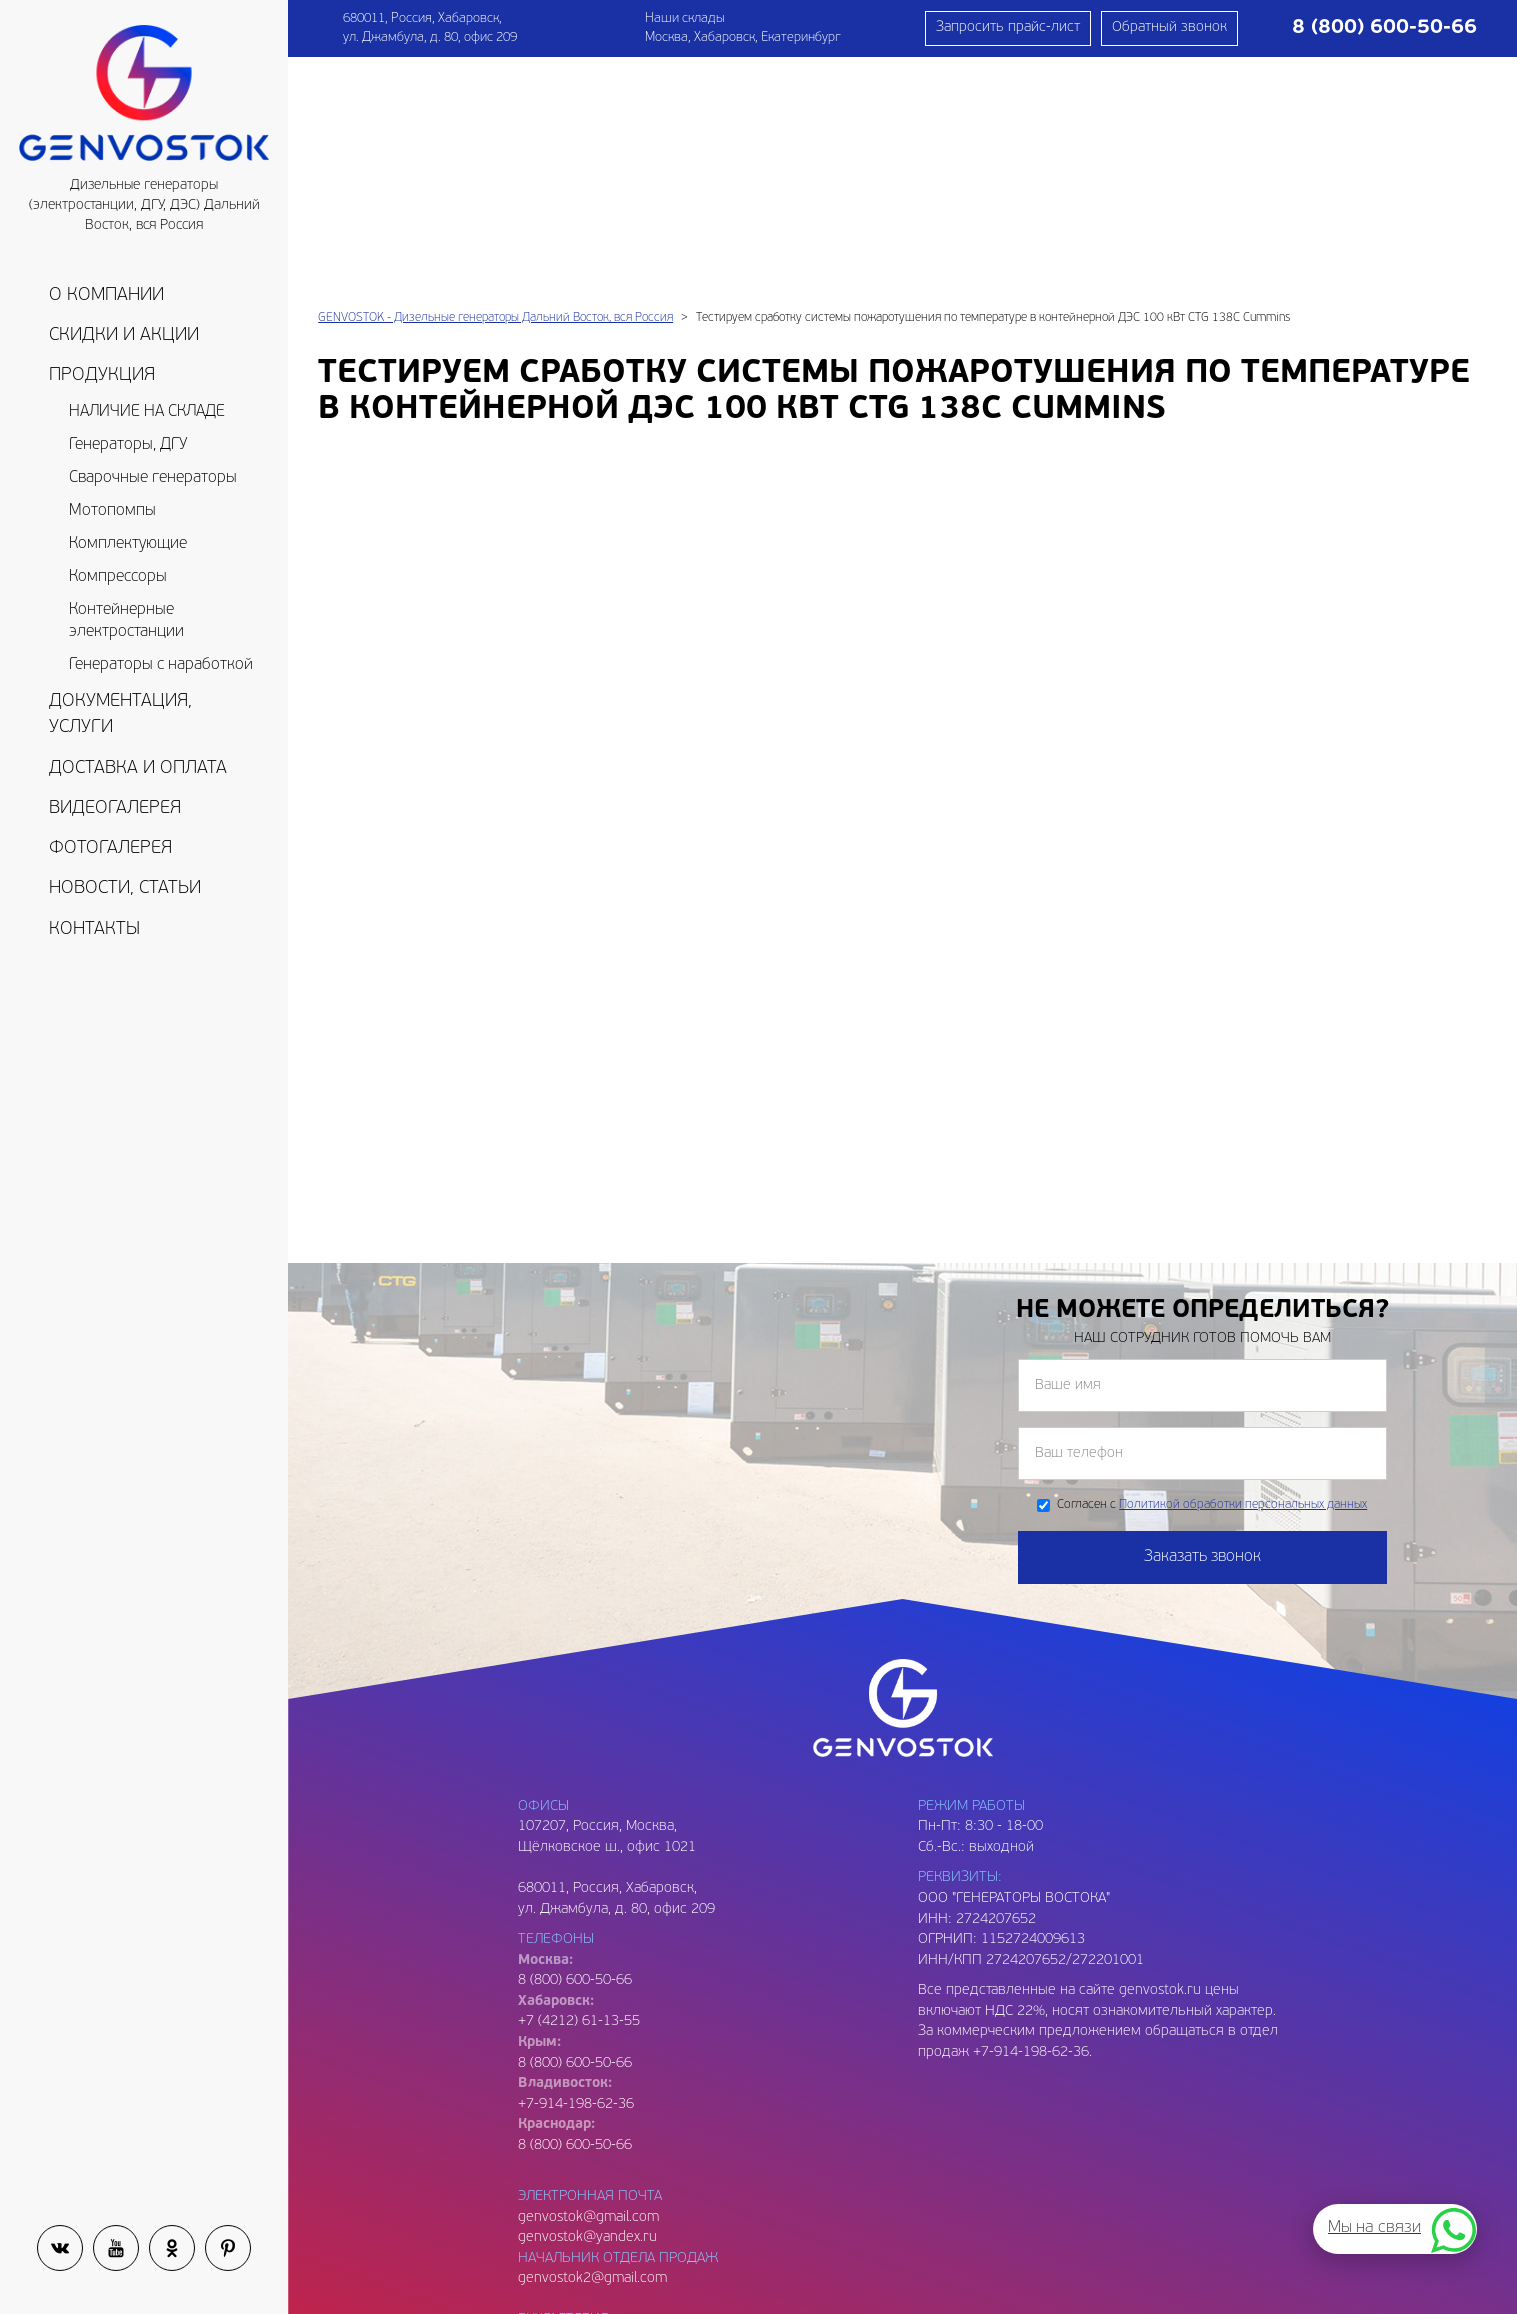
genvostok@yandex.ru (587, 2004)
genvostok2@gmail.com (592, 2045)
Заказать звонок (1202, 1324)
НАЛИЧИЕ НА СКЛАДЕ (147, 412)
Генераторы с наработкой (161, 665)
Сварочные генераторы (153, 478)
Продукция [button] (102, 375)
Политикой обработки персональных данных (1243, 1272)
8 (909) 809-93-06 (575, 2189)
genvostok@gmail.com (588, 1984)
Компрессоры (118, 577)
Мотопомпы (112, 511)
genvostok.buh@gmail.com (602, 2107)
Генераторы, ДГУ (128, 445)
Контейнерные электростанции (126, 621)
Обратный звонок (1169, 27)
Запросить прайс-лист (1008, 27)
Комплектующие (128, 544)
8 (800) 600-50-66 (575, 1830)
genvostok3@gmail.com (592, 2169)
